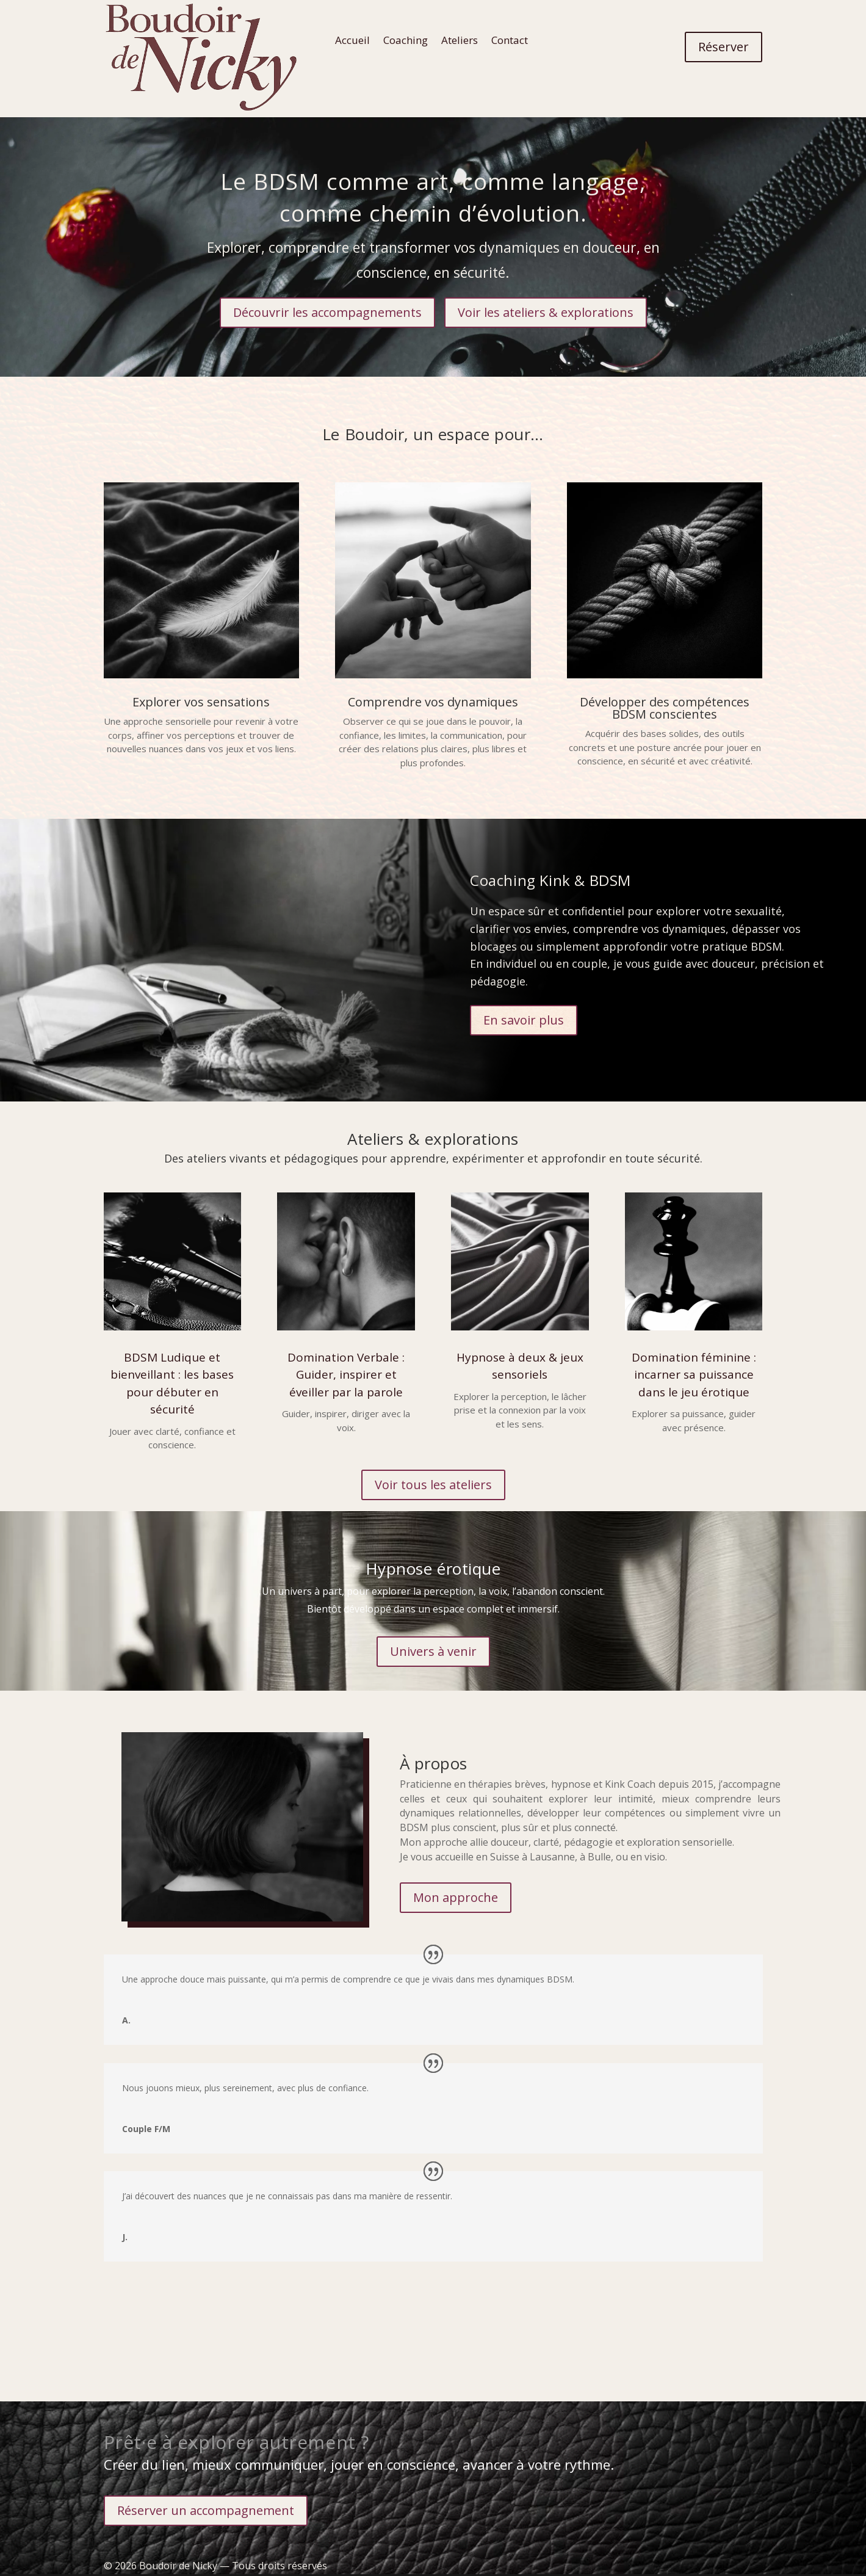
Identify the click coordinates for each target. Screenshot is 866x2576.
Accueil (352, 41)
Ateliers (459, 41)
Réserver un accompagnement (205, 2510)
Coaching (405, 41)
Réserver (723, 46)
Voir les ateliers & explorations (545, 312)
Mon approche (455, 1897)
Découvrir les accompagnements (327, 312)
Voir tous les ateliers (433, 1484)
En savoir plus (523, 1020)
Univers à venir (433, 1651)
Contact (509, 41)
